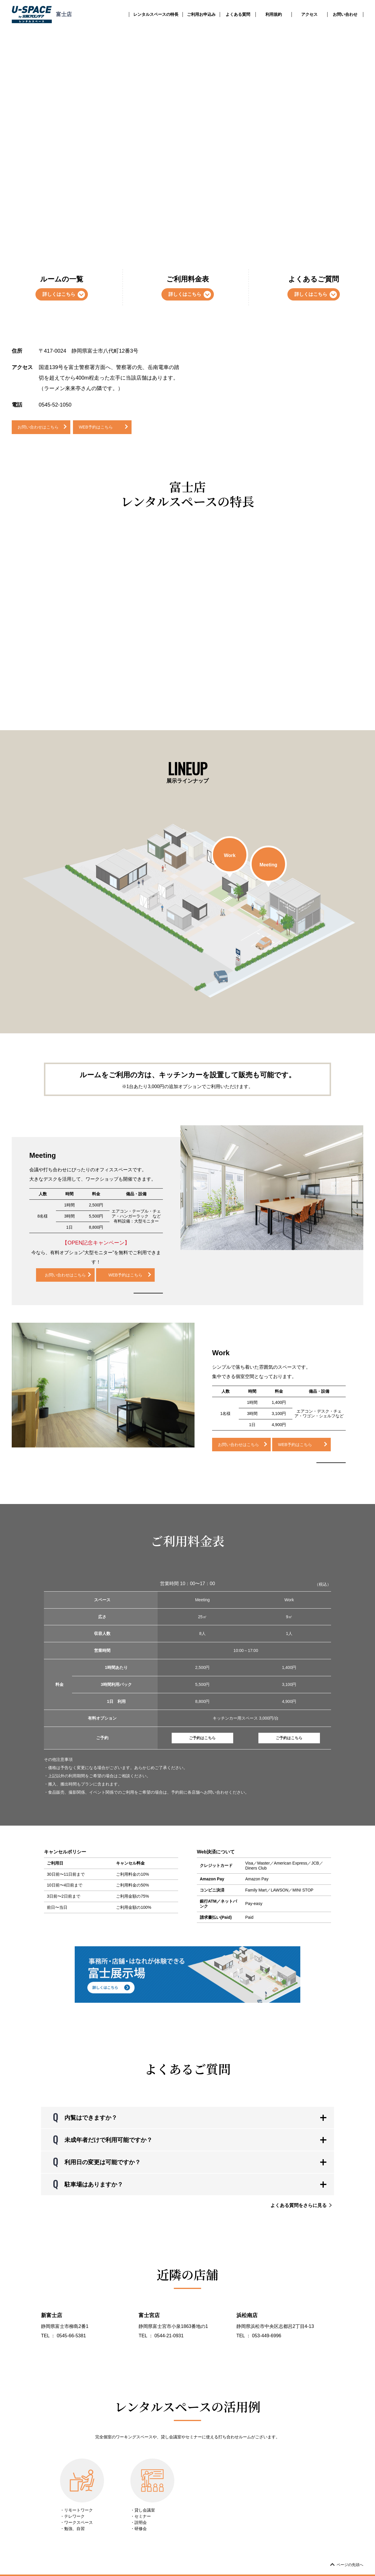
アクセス (309, 14)
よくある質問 (238, 14)
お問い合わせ (345, 14)
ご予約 (202, 1738)
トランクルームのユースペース (36, 34)
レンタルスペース (82, 34)
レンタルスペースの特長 (155, 14)
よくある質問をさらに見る (302, 2205)
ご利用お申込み (201, 14)
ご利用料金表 (187, 288)
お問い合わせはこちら (38, 427)
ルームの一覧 (61, 288)
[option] (271, 1187)
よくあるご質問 (313, 288)
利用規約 (273, 14)
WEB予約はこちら (96, 427)
